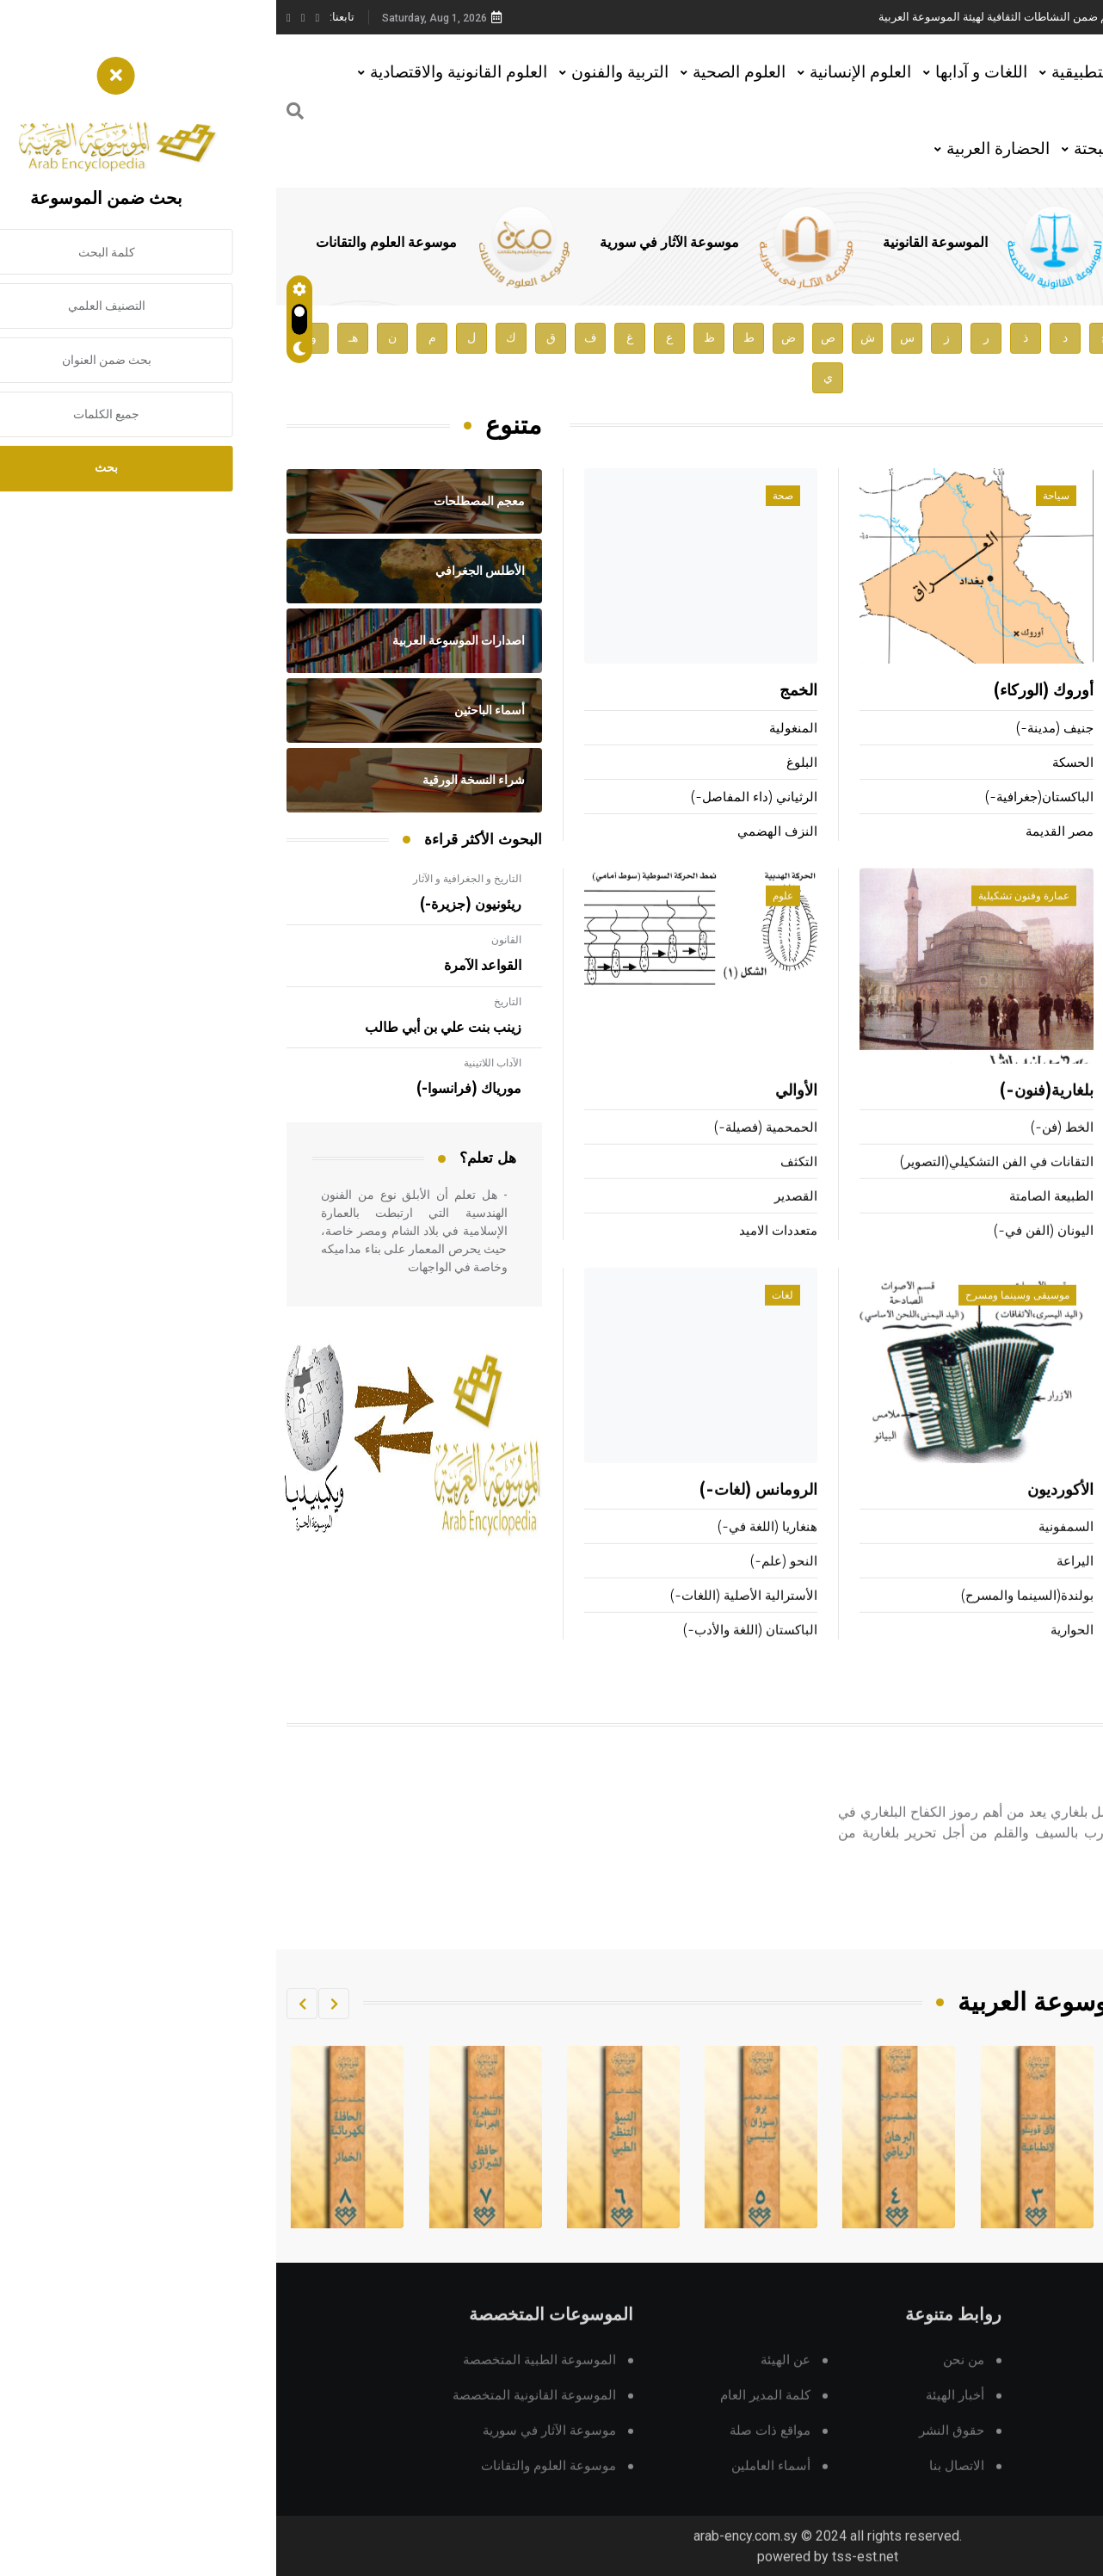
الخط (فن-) (786, 1151)
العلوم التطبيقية (828, 72)
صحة (506, 497)
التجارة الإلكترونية (1045, 1619)
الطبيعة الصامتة (775, 1220)
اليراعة (798, 1585)
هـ (77, 337)
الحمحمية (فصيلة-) (489, 1151)
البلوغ (525, 764)
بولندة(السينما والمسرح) (751, 1619)
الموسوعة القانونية (659, 242)
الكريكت (1070, 1185)
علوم (506, 919)
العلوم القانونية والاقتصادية (182, 72)
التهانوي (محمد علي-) (1033, 798)
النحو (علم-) (507, 1585)
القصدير (519, 1220)
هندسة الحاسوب (1047, 1653)
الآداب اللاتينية (216, 1063)
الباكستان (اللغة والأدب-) (474, 1653)
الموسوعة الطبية (902, 242)
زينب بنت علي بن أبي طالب (167, 1027)
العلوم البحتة (840, 148)
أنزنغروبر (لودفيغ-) (1031, 692)
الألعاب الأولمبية (1050, 1151)
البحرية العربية (1047, 1514)
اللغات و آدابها (705, 72)
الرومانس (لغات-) (482, 1514)
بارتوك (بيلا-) (1058, 729)
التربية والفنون (343, 72)
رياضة (1056, 919)
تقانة (1059, 1319)
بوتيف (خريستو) (1009, 1804)
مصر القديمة (783, 832)
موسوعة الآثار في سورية (393, 242)
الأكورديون (784, 1514)
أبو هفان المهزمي (1045, 764)
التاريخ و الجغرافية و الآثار (191, 879)
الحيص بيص (1061, 832)
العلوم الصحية (462, 72)
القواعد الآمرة (206, 965)
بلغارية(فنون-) (770, 1114)
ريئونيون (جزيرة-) (194, 904)
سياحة (780, 497)
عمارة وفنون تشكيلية (747, 919)
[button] (57, 2003)
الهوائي (1073, 1585)
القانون (230, 940)
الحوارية (795, 1653)
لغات (506, 1319)
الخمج (522, 692)
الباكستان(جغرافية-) (763, 798)
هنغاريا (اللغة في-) (491, 1550)
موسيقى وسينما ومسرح (741, 1319)
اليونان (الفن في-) (767, 1254)
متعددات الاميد (502, 1254)
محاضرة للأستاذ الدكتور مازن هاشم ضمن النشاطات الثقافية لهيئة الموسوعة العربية (794, 16)
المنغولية (517, 729)
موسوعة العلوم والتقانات (110, 242)
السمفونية (789, 1550)
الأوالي (520, 1114)
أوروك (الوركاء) (767, 692)
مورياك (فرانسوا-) (192, 1088)
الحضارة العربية (721, 148)
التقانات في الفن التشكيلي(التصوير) (720, 1185)
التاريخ (231, 1002)
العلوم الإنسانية (584, 72)
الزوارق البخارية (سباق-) (1025, 1254)
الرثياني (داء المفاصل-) (478, 798)
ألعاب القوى (1055, 1114)
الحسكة (796, 764)
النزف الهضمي (501, 832)
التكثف (522, 1185)
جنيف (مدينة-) (778, 729)
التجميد (1073, 1550)
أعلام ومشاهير (1038, 497)
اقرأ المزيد (1015, 1928)
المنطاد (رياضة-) (1047, 1220)
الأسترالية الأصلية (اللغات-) (467, 1619)
